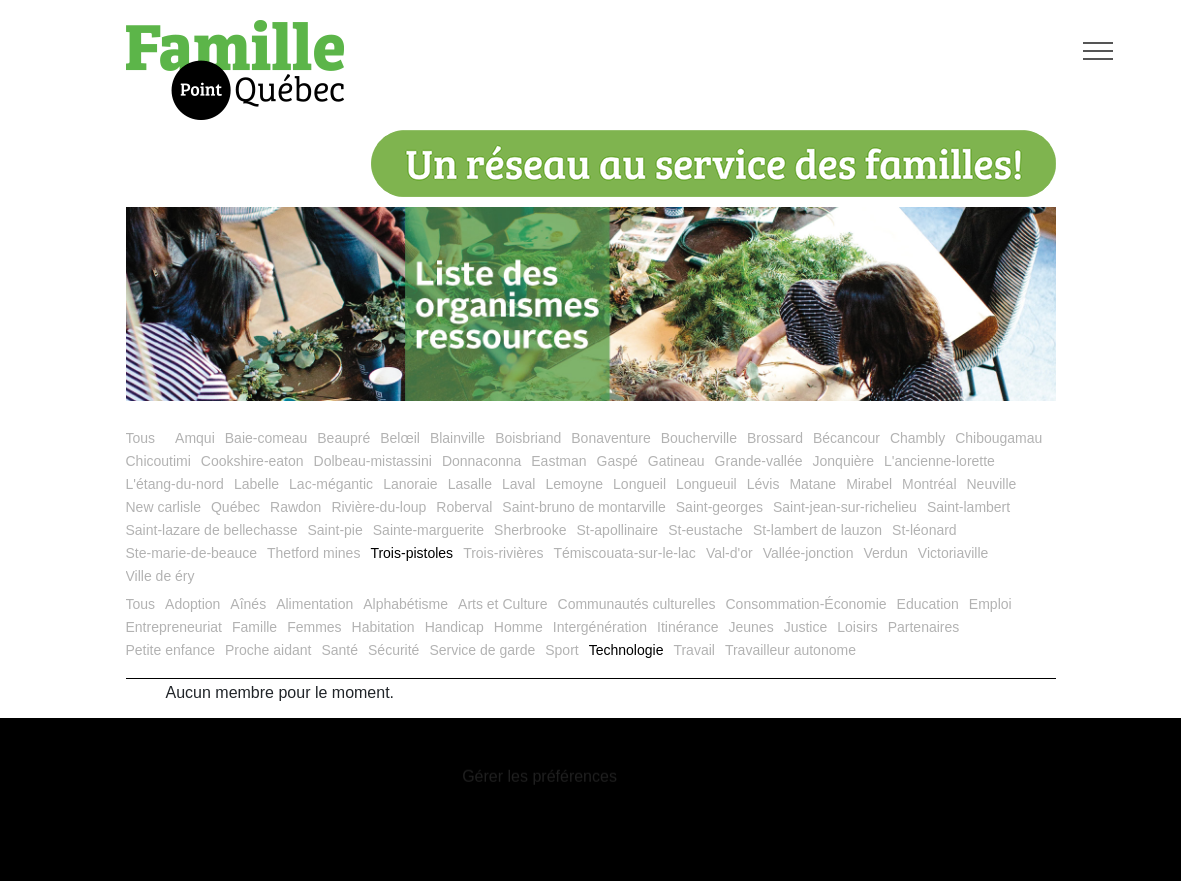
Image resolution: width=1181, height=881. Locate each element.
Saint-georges (719, 507)
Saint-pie (335, 530)
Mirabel (869, 484)
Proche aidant (268, 650)
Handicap (454, 627)
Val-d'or (729, 553)
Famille (254, 627)
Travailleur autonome (790, 650)
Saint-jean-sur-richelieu (845, 507)
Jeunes (750, 627)
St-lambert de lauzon (817, 530)
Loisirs (857, 627)
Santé (339, 650)
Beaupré (343, 438)
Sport (561, 650)
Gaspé (617, 461)
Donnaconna (481, 461)
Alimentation (314, 604)
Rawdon (295, 507)
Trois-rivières (503, 553)
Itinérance (687, 627)
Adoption (192, 604)
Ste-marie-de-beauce (192, 553)
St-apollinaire (617, 530)
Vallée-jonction (808, 553)
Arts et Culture (502, 604)
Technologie (626, 650)
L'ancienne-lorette (939, 461)
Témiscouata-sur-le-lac (625, 553)
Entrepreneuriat (174, 627)
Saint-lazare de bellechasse (212, 530)
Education (928, 604)
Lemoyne (574, 484)
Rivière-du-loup (378, 507)
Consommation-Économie (806, 604)
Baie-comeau (266, 438)
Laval (518, 484)
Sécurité (393, 650)
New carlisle (163, 507)
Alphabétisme (405, 604)
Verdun (885, 553)
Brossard (775, 438)
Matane (812, 484)
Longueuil (706, 484)
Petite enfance (171, 650)
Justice (806, 627)
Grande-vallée (759, 461)
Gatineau (676, 461)
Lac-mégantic (331, 484)
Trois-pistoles (411, 553)
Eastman (558, 461)
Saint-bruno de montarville (583, 507)
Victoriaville (953, 553)
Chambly (917, 438)
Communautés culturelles (637, 604)
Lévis (763, 484)
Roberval (464, 507)
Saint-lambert (968, 507)
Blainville (457, 438)
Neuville (992, 484)
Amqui (195, 438)
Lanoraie (410, 484)
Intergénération (600, 627)
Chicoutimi (158, 461)
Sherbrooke (530, 530)
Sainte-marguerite (428, 530)
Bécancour (846, 438)
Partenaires (924, 627)
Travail (694, 650)
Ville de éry (160, 576)
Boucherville (699, 438)
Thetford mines (313, 553)
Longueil (639, 484)
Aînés (248, 604)
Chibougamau (998, 438)
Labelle (256, 484)
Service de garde (482, 650)
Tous (141, 438)
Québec (235, 507)
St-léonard (924, 530)
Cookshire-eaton (252, 461)
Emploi (990, 604)
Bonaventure (610, 438)
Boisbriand (528, 438)
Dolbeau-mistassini (373, 461)
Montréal (929, 484)
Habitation (383, 627)
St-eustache (705, 530)
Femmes (314, 627)
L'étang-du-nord (175, 484)
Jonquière (844, 461)
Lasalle (470, 484)
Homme (518, 627)
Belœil (400, 438)
